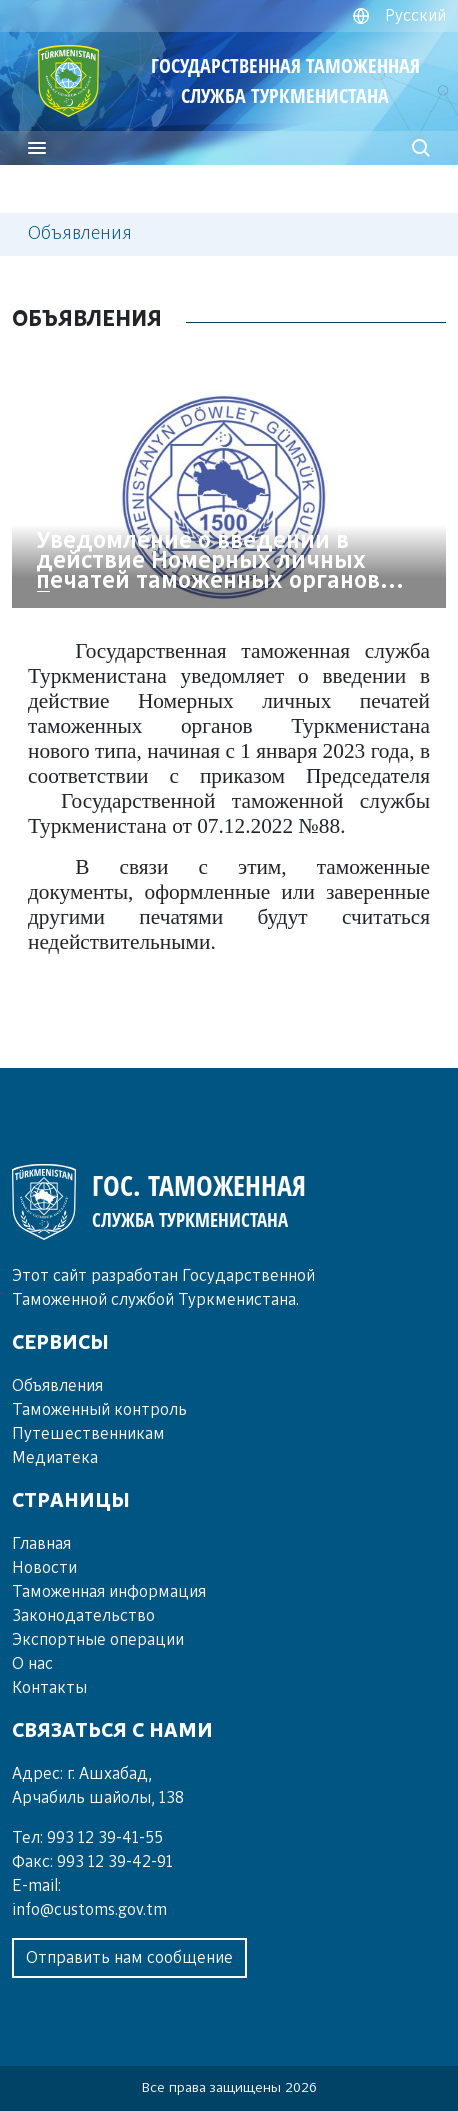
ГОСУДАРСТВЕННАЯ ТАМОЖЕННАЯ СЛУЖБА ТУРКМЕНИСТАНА (285, 80)
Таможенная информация (109, 1592)
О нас (32, 1664)
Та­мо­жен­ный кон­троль (99, 1410)
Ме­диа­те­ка (55, 1458)
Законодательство (83, 1616)
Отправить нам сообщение (129, 1958)
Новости (44, 1568)
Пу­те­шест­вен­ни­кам (88, 1434)
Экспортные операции (98, 1640)
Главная (41, 1544)
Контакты (49, 1688)
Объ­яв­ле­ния (57, 1386)
